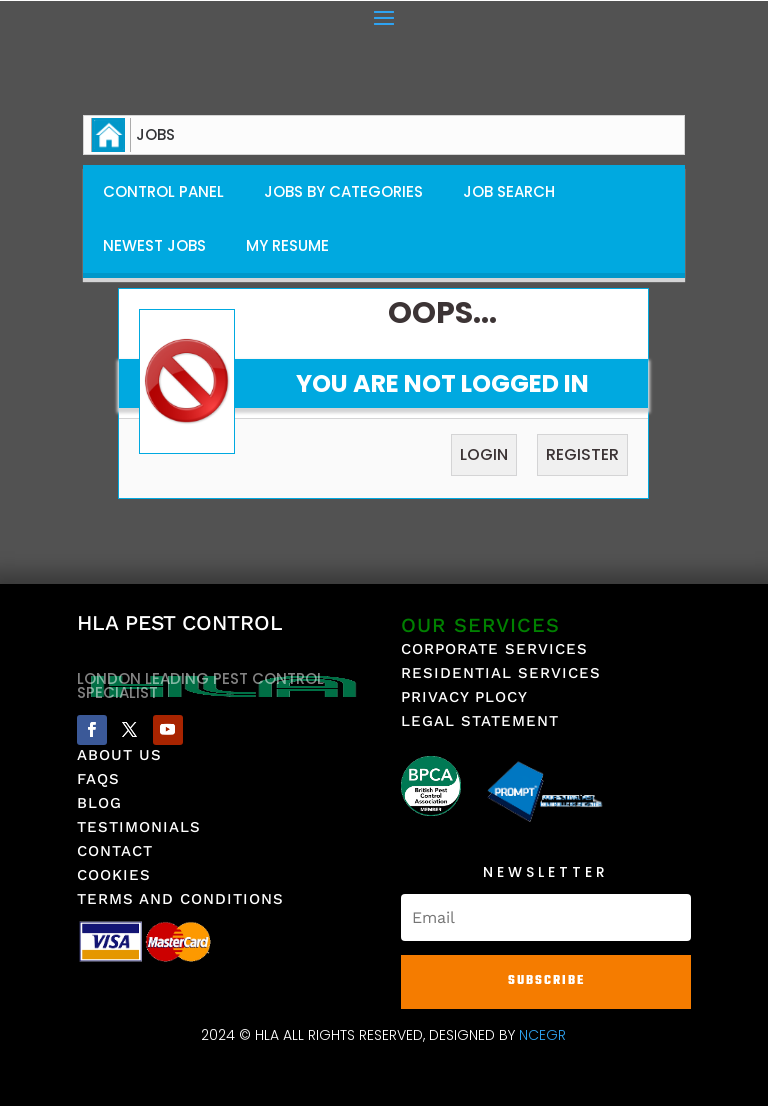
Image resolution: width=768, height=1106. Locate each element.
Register (582, 454)
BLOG (99, 803)
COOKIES (114, 875)
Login (484, 454)
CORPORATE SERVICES (494, 649)
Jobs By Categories (343, 191)
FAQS (98, 779)
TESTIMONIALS (139, 827)
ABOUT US (119, 755)
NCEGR (542, 1035)
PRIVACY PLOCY (464, 697)
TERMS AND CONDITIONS (180, 899)
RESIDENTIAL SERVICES (501, 673)
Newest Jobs (154, 245)
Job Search (509, 191)
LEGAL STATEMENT (480, 721)
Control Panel (163, 191)
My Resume (287, 245)
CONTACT (115, 851)
